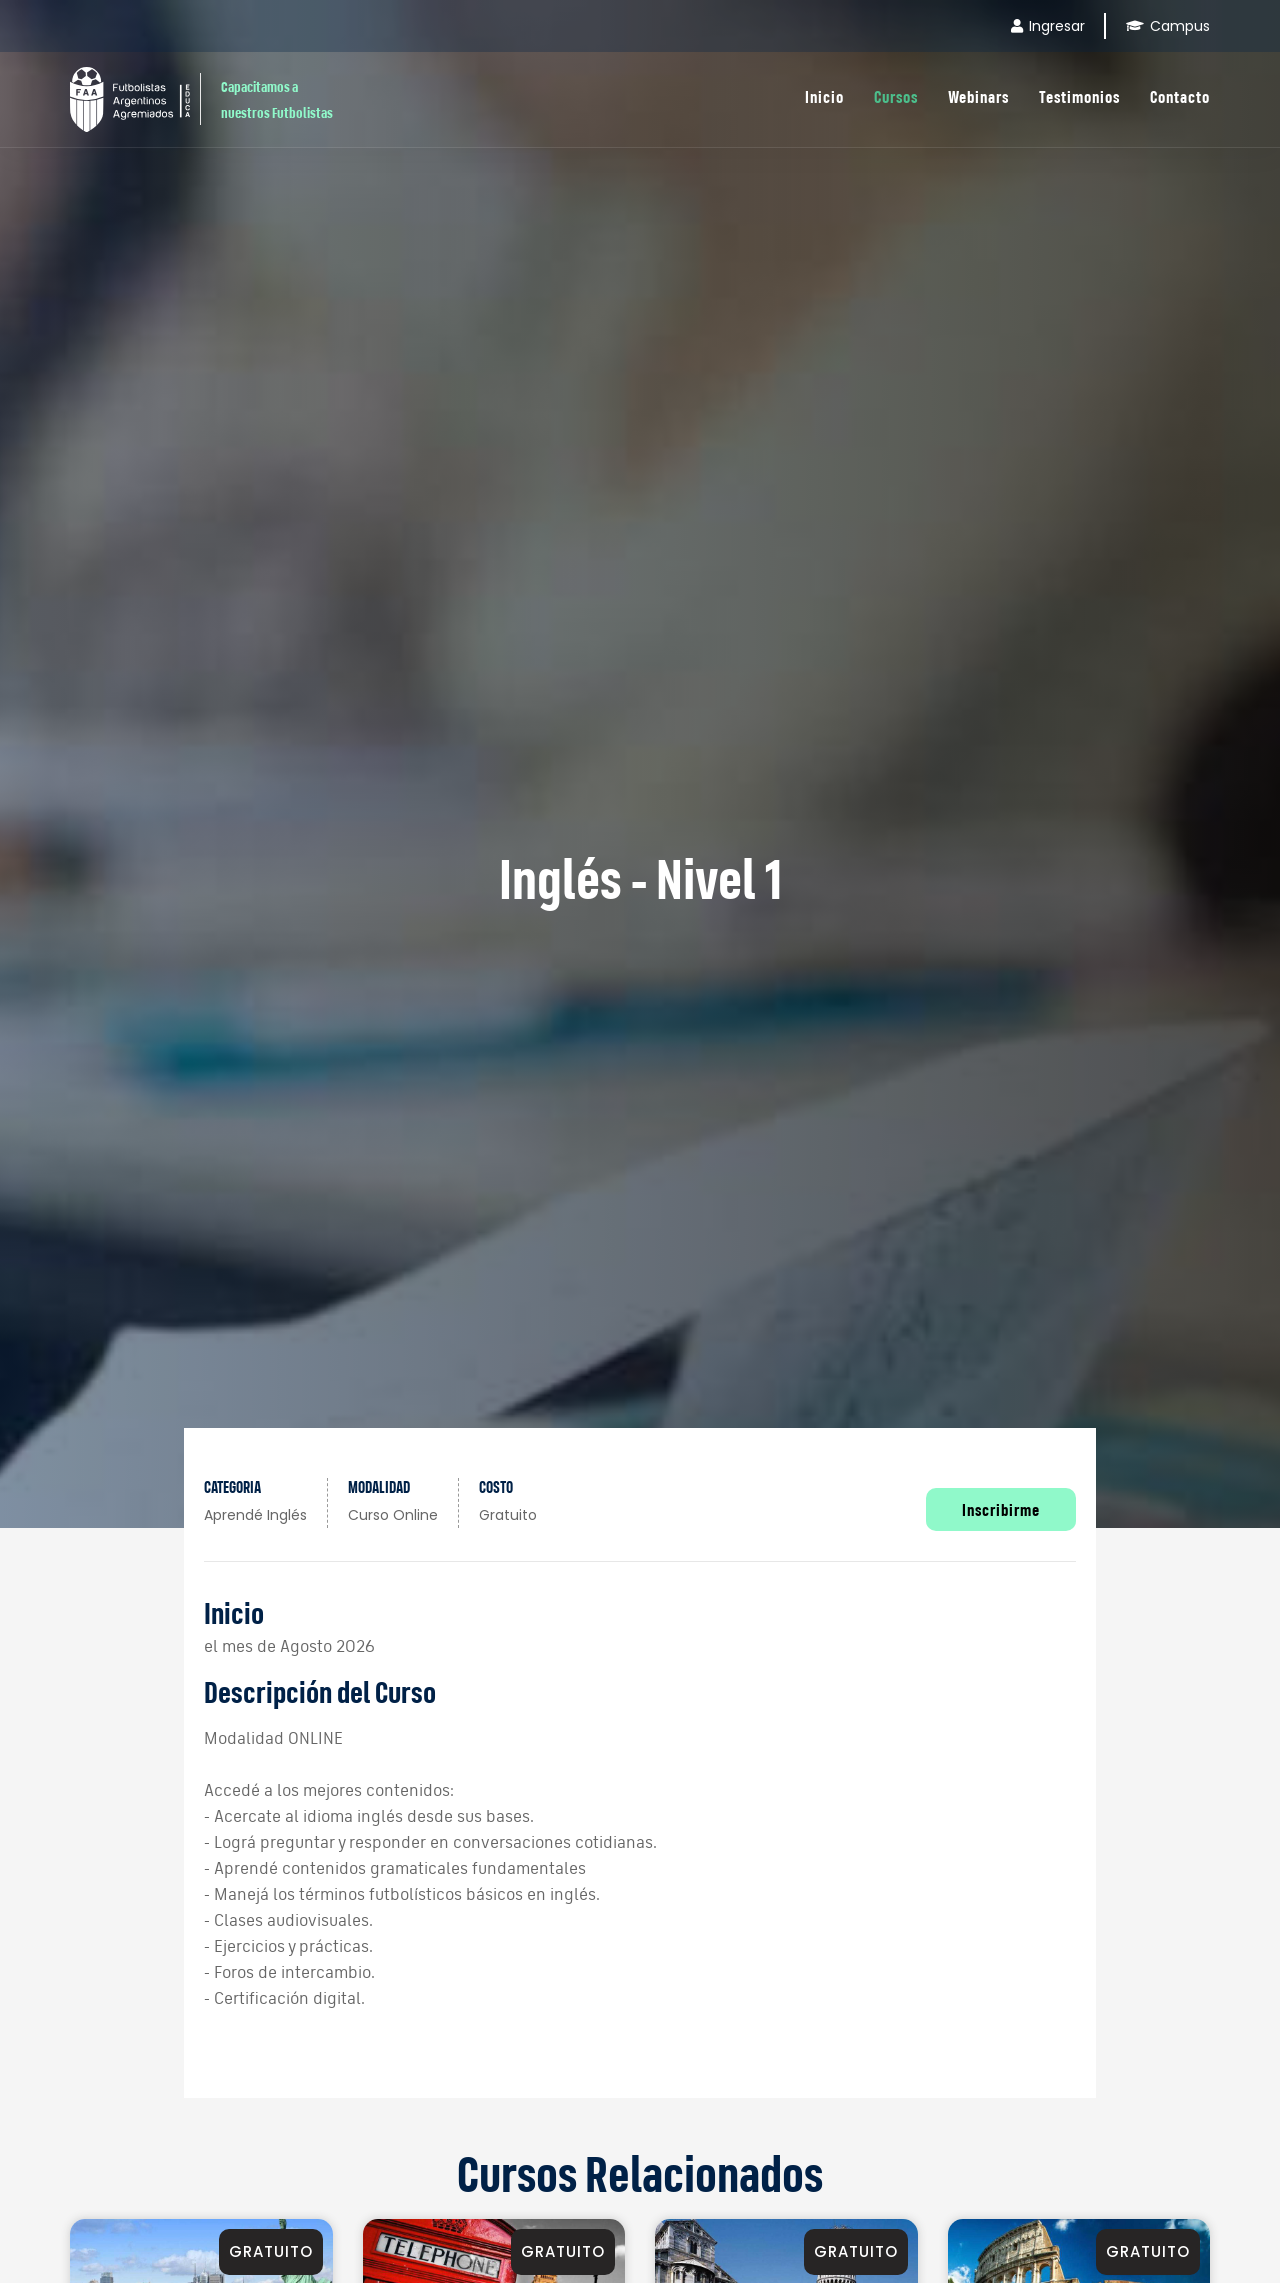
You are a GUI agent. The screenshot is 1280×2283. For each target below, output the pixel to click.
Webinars (978, 96)
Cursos (896, 96)
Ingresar (1048, 26)
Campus (1168, 26)
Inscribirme (1001, 1509)
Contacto (1180, 96)
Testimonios (1079, 96)
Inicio (824, 96)
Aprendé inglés (255, 1515)
